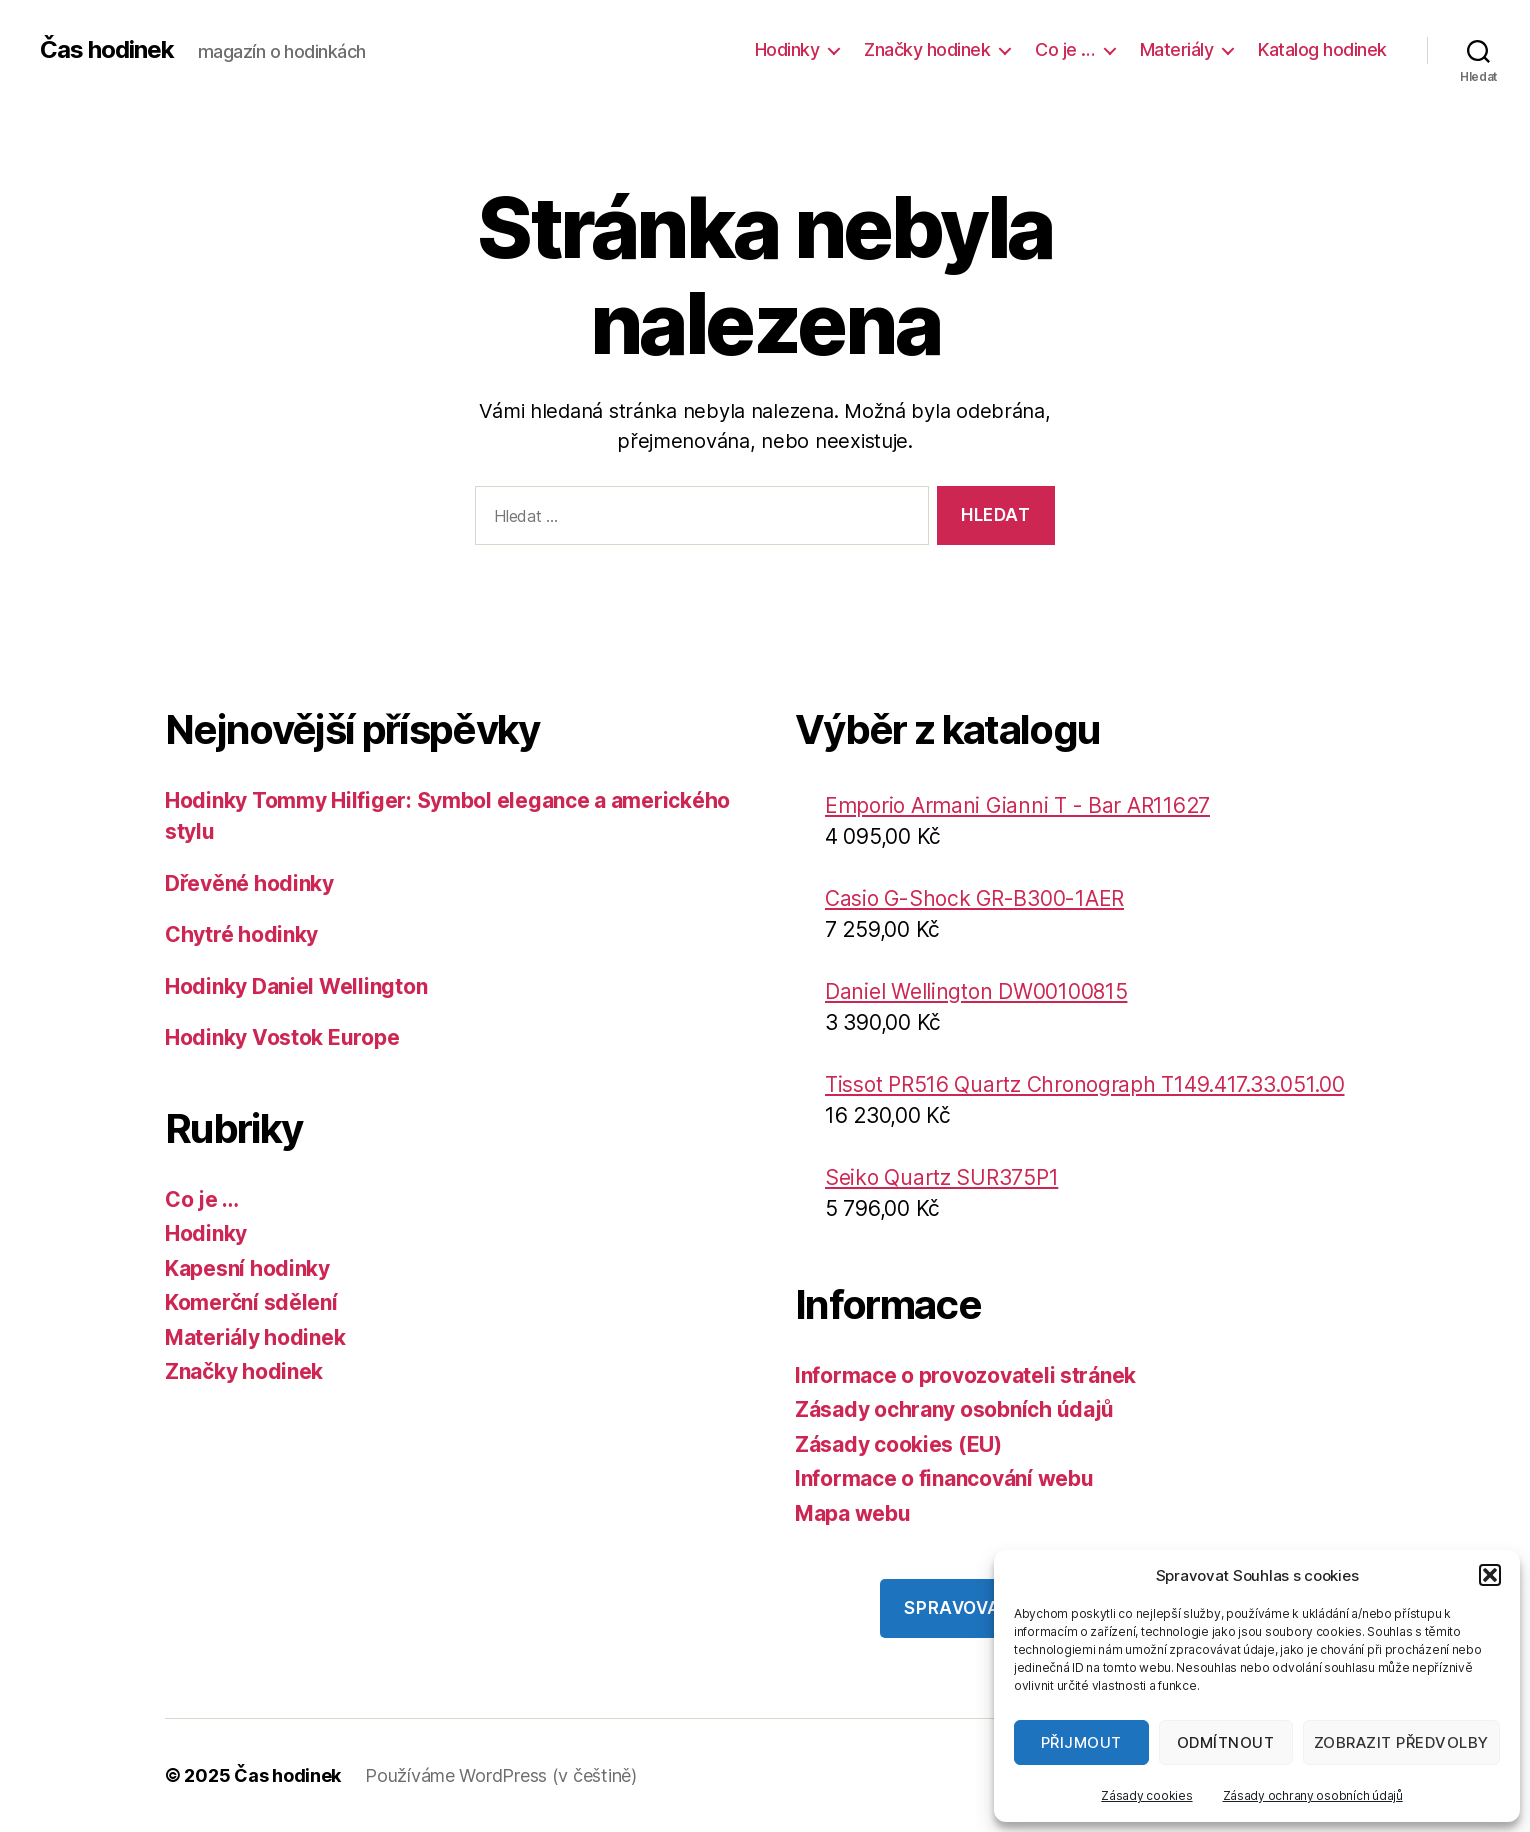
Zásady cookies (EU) (898, 1444)
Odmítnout (1226, 1742)
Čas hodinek (107, 50)
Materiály (1177, 49)
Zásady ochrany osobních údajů (1313, 1795)
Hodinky (787, 49)
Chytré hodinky (241, 934)
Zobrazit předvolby (1401, 1742)
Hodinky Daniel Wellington (296, 986)
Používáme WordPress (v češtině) (501, 1775)
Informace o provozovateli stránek (965, 1375)
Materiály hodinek (255, 1337)
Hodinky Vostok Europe (282, 1037)
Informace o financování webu (944, 1478)
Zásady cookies (1146, 1795)
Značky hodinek (927, 49)
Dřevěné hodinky (249, 883)
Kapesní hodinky (247, 1268)
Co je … (1065, 49)
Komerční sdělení (251, 1302)
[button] (1490, 1575)
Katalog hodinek (1322, 49)
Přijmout (1081, 1742)
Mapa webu (853, 1513)
